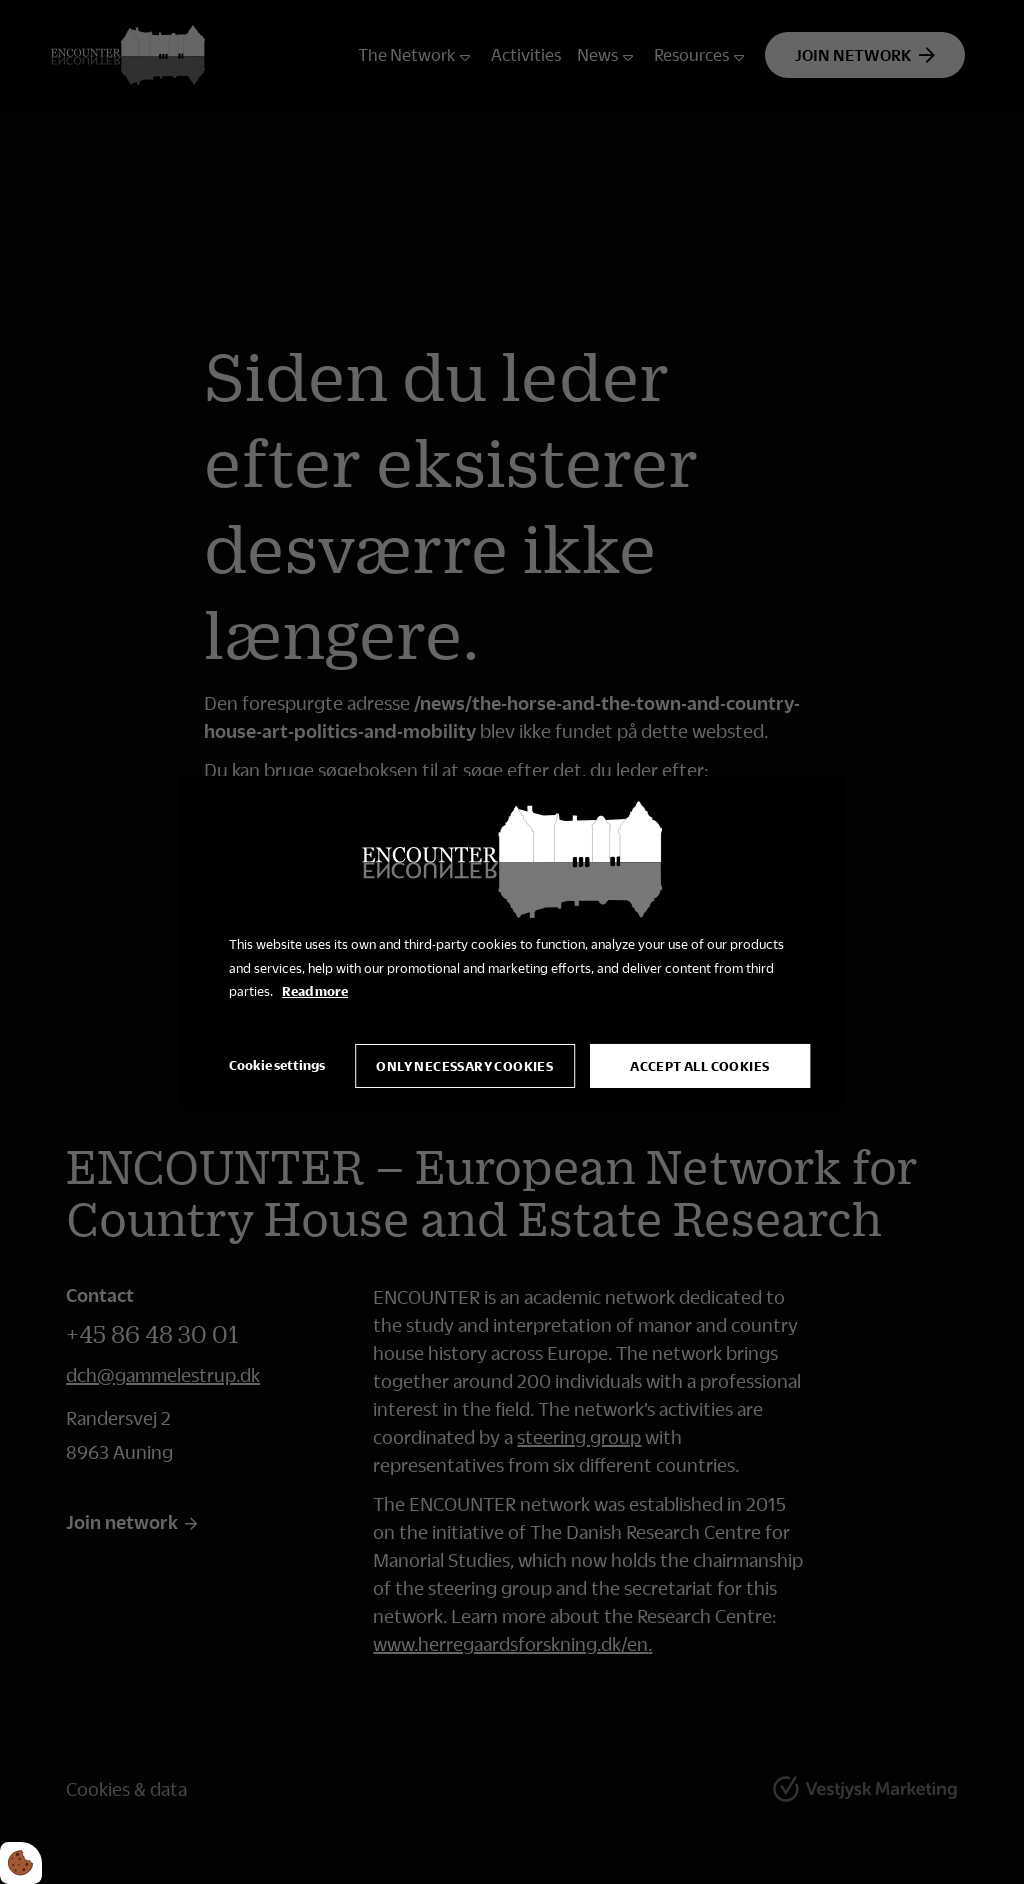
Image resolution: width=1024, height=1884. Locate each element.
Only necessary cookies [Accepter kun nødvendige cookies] (464, 1066)
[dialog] (512, 942)
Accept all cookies (699, 1066)
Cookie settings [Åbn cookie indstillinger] (277, 1065)
